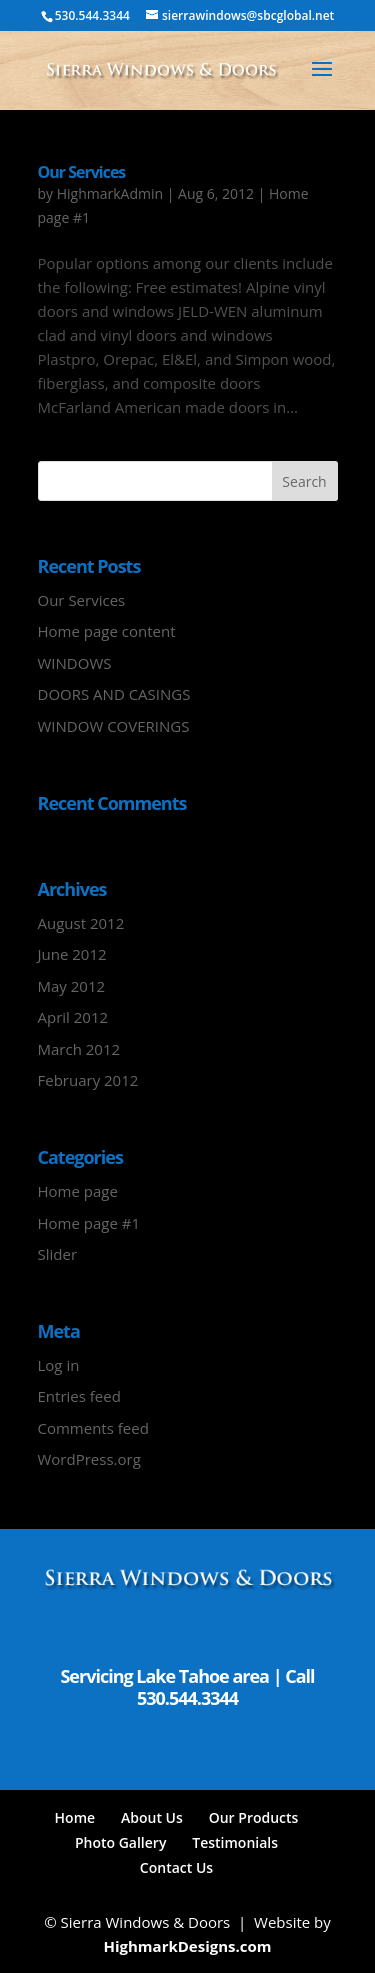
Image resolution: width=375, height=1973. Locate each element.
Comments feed (93, 1428)
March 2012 (79, 1049)
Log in (59, 1365)
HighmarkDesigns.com (187, 1946)
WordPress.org (89, 1459)
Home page (78, 1191)
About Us (152, 1817)
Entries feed (79, 1396)
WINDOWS (75, 663)
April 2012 (73, 1017)
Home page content (107, 631)
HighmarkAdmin (110, 193)
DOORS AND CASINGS (114, 694)
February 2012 (88, 1080)
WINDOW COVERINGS (114, 726)
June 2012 (72, 954)
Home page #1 (89, 1223)
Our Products (254, 1817)
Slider (58, 1254)
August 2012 (81, 923)
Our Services (82, 172)
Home (75, 1817)
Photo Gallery (120, 1842)
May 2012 (72, 986)
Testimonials (235, 1842)
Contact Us (176, 1867)
